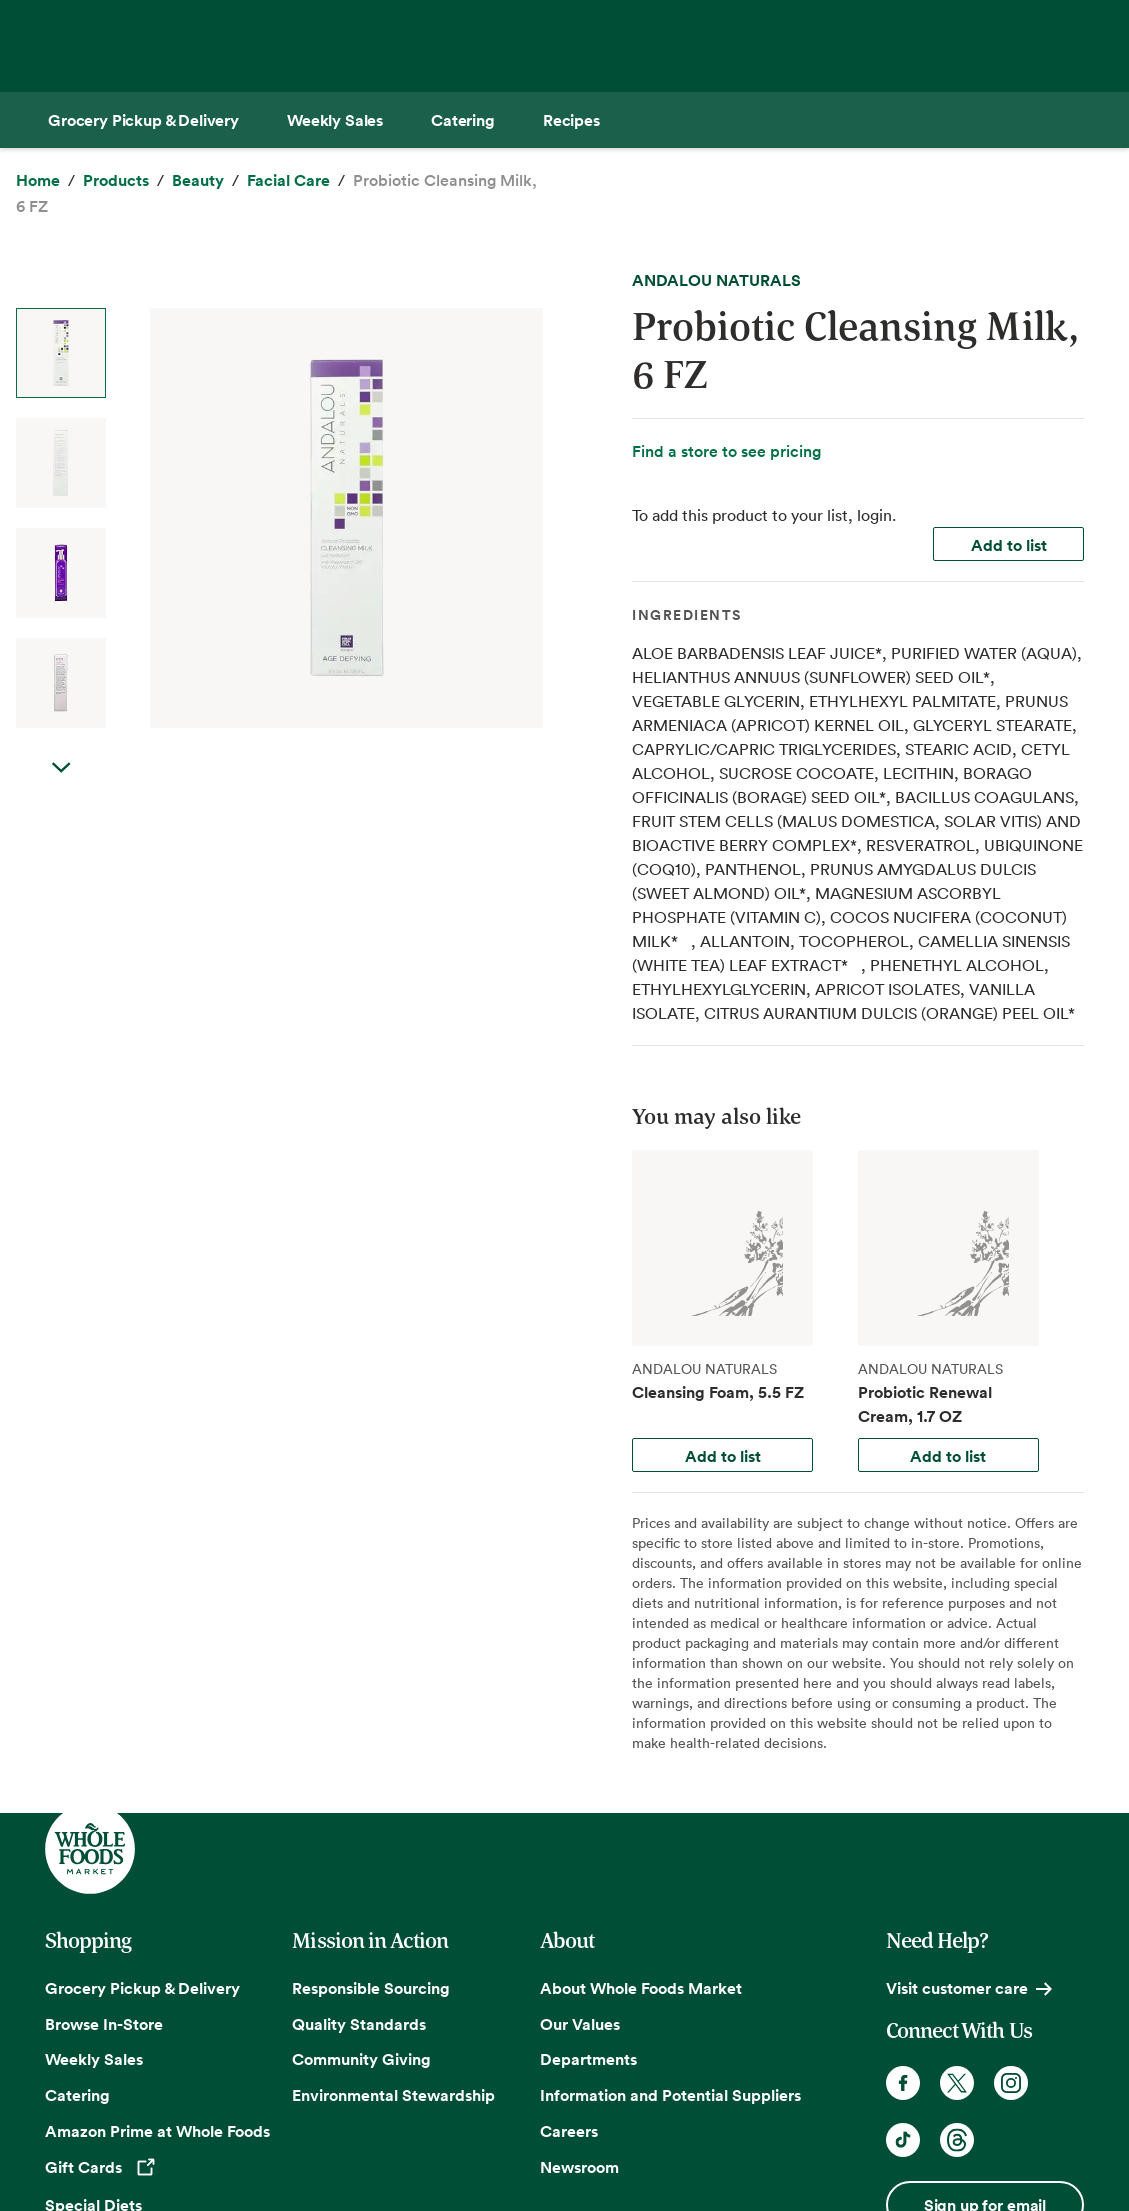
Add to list (1009, 545)
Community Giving (361, 2059)
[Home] (38, 181)
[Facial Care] (288, 181)
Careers (569, 2131)
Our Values (580, 2024)
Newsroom (579, 2167)
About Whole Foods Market (641, 1988)
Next (61, 788)
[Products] (116, 181)
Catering (77, 2095)
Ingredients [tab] (687, 615)
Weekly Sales (94, 2059)
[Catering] (463, 120)
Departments (588, 2059)
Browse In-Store (104, 2024)
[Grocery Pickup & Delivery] (143, 120)
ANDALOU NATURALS (716, 280)
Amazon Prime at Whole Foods (157, 2131)
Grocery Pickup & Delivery (142, 1988)
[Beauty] (198, 181)
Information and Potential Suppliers (670, 2095)
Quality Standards (359, 2024)
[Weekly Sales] (335, 120)
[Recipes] (571, 120)
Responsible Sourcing (371, 1988)
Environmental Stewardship (393, 2095)
